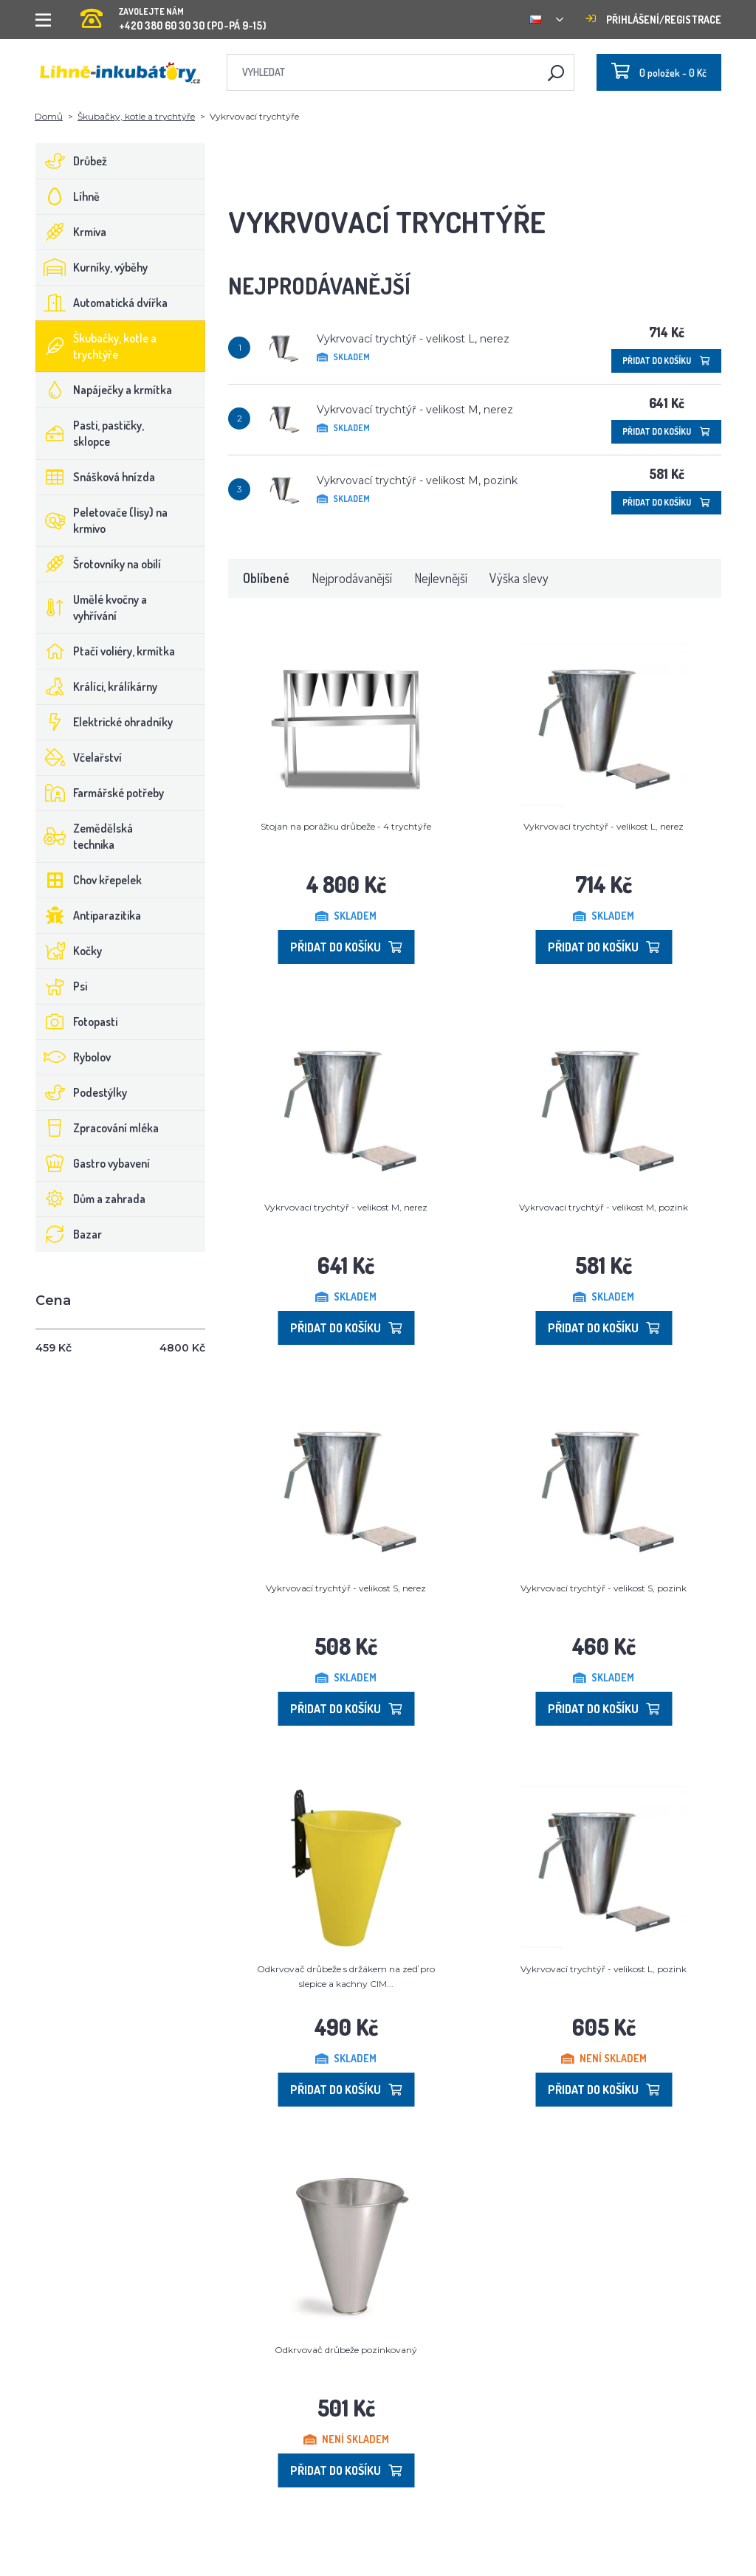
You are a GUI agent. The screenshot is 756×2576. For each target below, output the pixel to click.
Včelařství (79, 757)
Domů (49, 116)
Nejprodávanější (352, 578)
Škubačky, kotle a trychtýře (136, 116)
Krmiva (71, 232)
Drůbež (71, 161)
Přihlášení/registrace (653, 19)
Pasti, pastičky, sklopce (90, 433)
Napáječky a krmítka (104, 390)
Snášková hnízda (95, 477)
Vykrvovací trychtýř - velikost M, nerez (415, 409)
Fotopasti (76, 1021)
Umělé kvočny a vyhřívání (91, 607)
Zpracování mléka (97, 1128)
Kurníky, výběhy (92, 267)
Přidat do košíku (666, 360)
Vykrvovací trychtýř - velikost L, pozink (603, 1968)
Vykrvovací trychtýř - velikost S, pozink (603, 1588)
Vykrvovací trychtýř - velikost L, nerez (413, 338)
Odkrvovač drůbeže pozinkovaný (346, 2349)
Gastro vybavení (93, 1163)
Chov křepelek (89, 880)
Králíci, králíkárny (96, 686)
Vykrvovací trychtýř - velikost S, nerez (346, 1588)
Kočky (69, 951)
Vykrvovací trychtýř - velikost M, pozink (417, 480)
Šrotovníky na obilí (98, 564)
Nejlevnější (440, 578)
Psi (61, 986)
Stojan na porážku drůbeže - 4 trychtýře (346, 826)
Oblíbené (266, 578)
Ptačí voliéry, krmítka (105, 651)
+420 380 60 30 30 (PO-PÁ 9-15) (173, 14)
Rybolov (73, 1057)
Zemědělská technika (84, 836)
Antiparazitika (88, 915)
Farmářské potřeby (100, 793)
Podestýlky (81, 1092)
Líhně (68, 196)
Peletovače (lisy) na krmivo (102, 520)
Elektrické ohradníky (104, 722)
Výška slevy (519, 578)
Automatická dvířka (102, 303)
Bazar (69, 1234)
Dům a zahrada (90, 1199)
